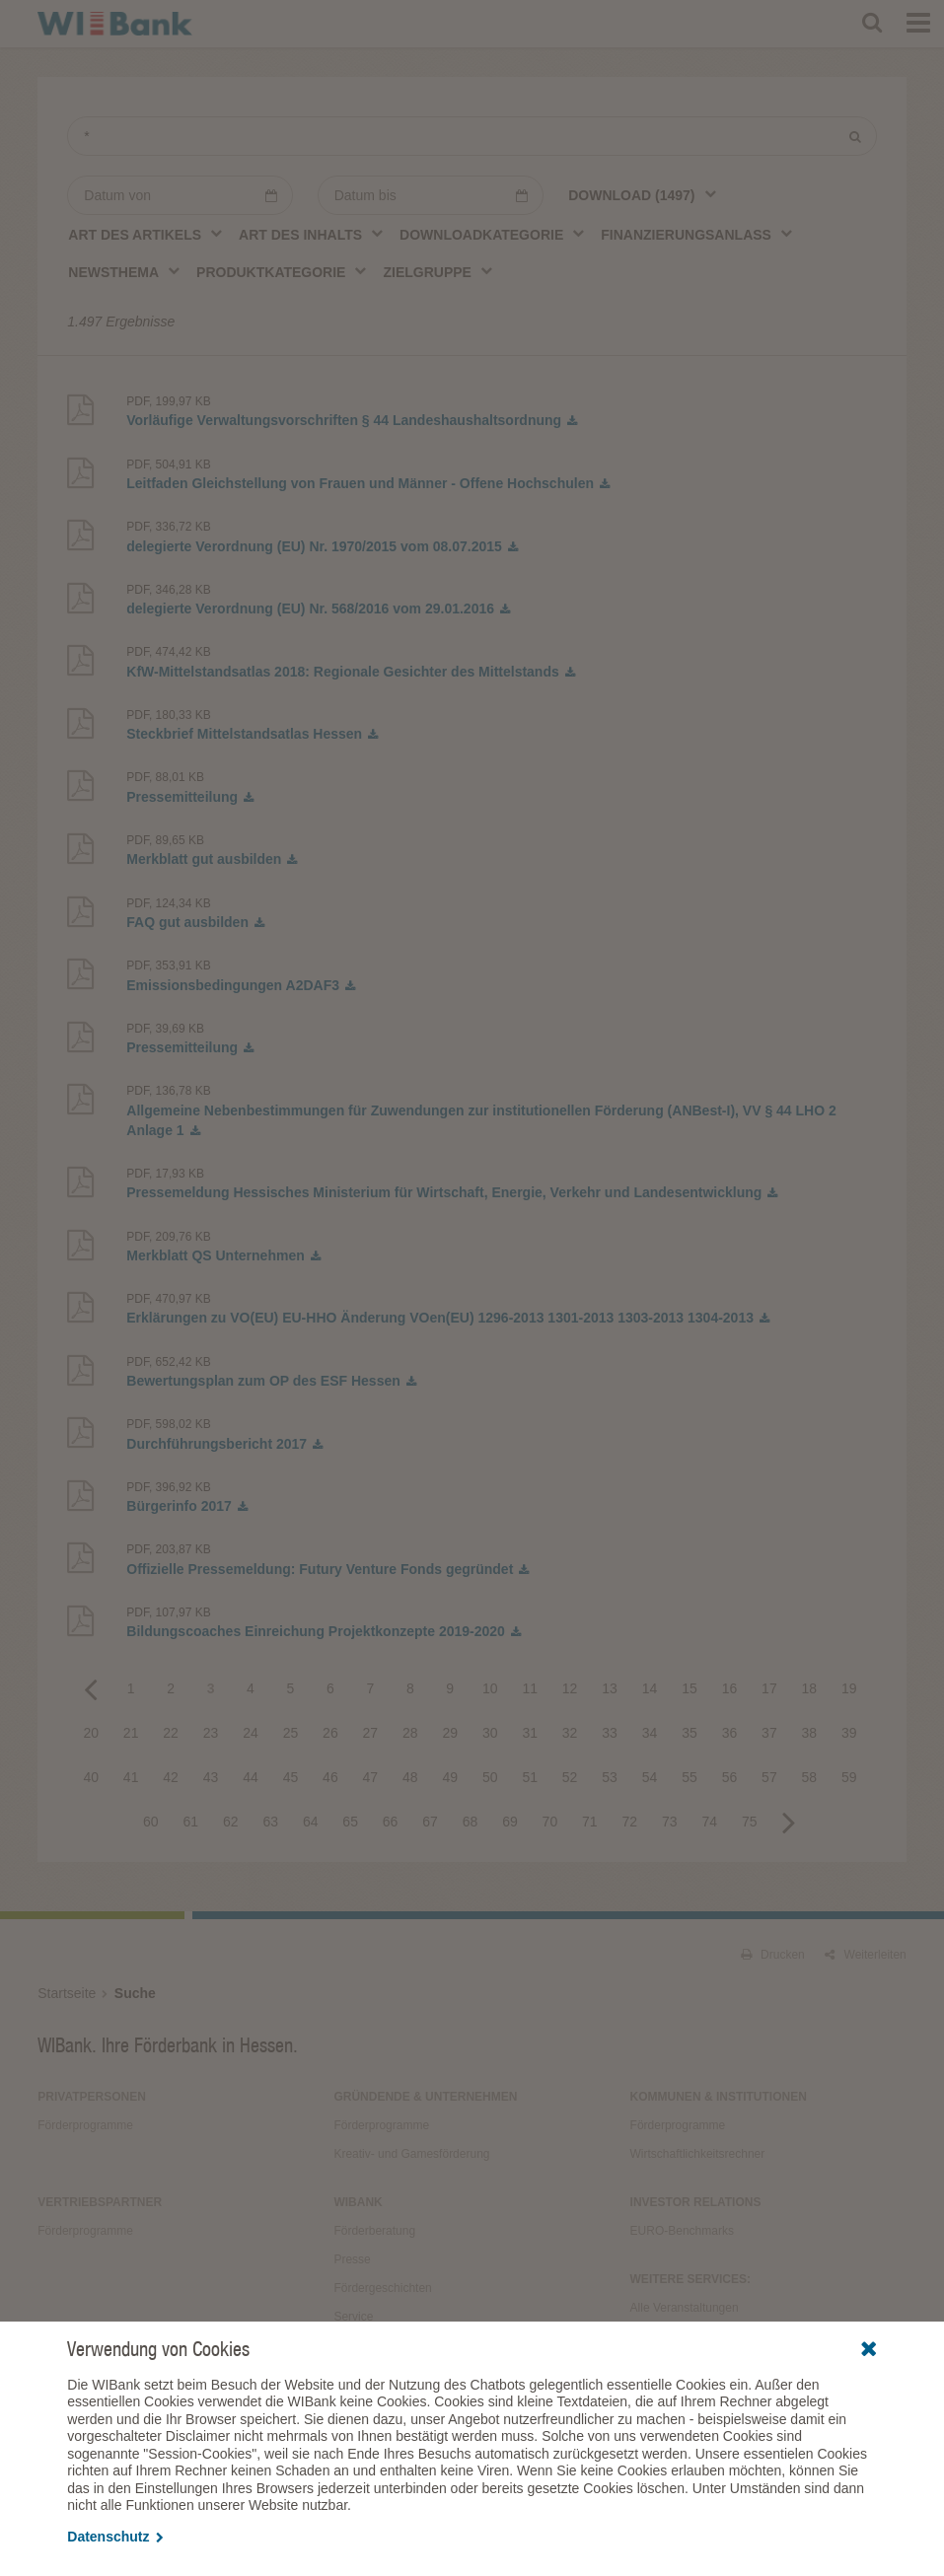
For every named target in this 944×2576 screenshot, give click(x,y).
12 (570, 1688)
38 (810, 1733)
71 (590, 1821)
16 (730, 1688)
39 (849, 1733)
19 (849, 1688)
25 (291, 1733)
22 (171, 1733)
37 (769, 1733)
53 (609, 1777)
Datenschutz (115, 2536)
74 (709, 1821)
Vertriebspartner (99, 2202)
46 (330, 1777)
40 (91, 1777)
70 (550, 1821)
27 (371, 1733)
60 (151, 1821)
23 (211, 1733)
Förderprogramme (85, 2125)
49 (450, 1777)
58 (810, 1777)
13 (609, 1688)
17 (769, 1688)
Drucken (773, 1955)
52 (570, 1777)
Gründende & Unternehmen (425, 2097)
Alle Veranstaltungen (684, 2308)
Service (353, 2317)
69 (510, 1821)
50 (490, 1777)
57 (769, 1777)
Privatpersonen (91, 2097)
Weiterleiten (865, 1955)
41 (131, 1777)
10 (490, 1688)
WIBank (357, 2202)
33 (609, 1733)
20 (91, 1733)
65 (350, 1821)
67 (430, 1821)
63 (270, 1821)
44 (250, 1777)
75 (750, 1821)
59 (849, 1777)
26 (330, 1733)
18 (810, 1688)
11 (530, 1688)
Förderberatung (374, 2231)
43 (211, 1777)
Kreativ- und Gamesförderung (411, 2154)
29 (450, 1733)
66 (391, 1821)
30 (490, 1733)
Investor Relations (696, 2202)
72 (630, 1821)
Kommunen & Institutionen (718, 2097)
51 (530, 1777)
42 (171, 1777)
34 (650, 1733)
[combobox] (642, 194)
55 (689, 1777)
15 (689, 1688)
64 (311, 1821)
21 (131, 1733)
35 (689, 1733)
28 (410, 1733)
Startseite (66, 1993)
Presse (351, 2259)
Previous (90, 1688)
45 (291, 1777)
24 (250, 1733)
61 (191, 1821)
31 (530, 1733)
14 (650, 1688)
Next (789, 1821)
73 (670, 1821)
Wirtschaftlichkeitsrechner (697, 2154)
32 (570, 1733)
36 (730, 1733)
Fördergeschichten (382, 2288)
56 (730, 1777)
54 (650, 1777)
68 (470, 1821)
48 (410, 1777)
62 (231, 1821)
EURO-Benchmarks (682, 2231)
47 (371, 1777)
